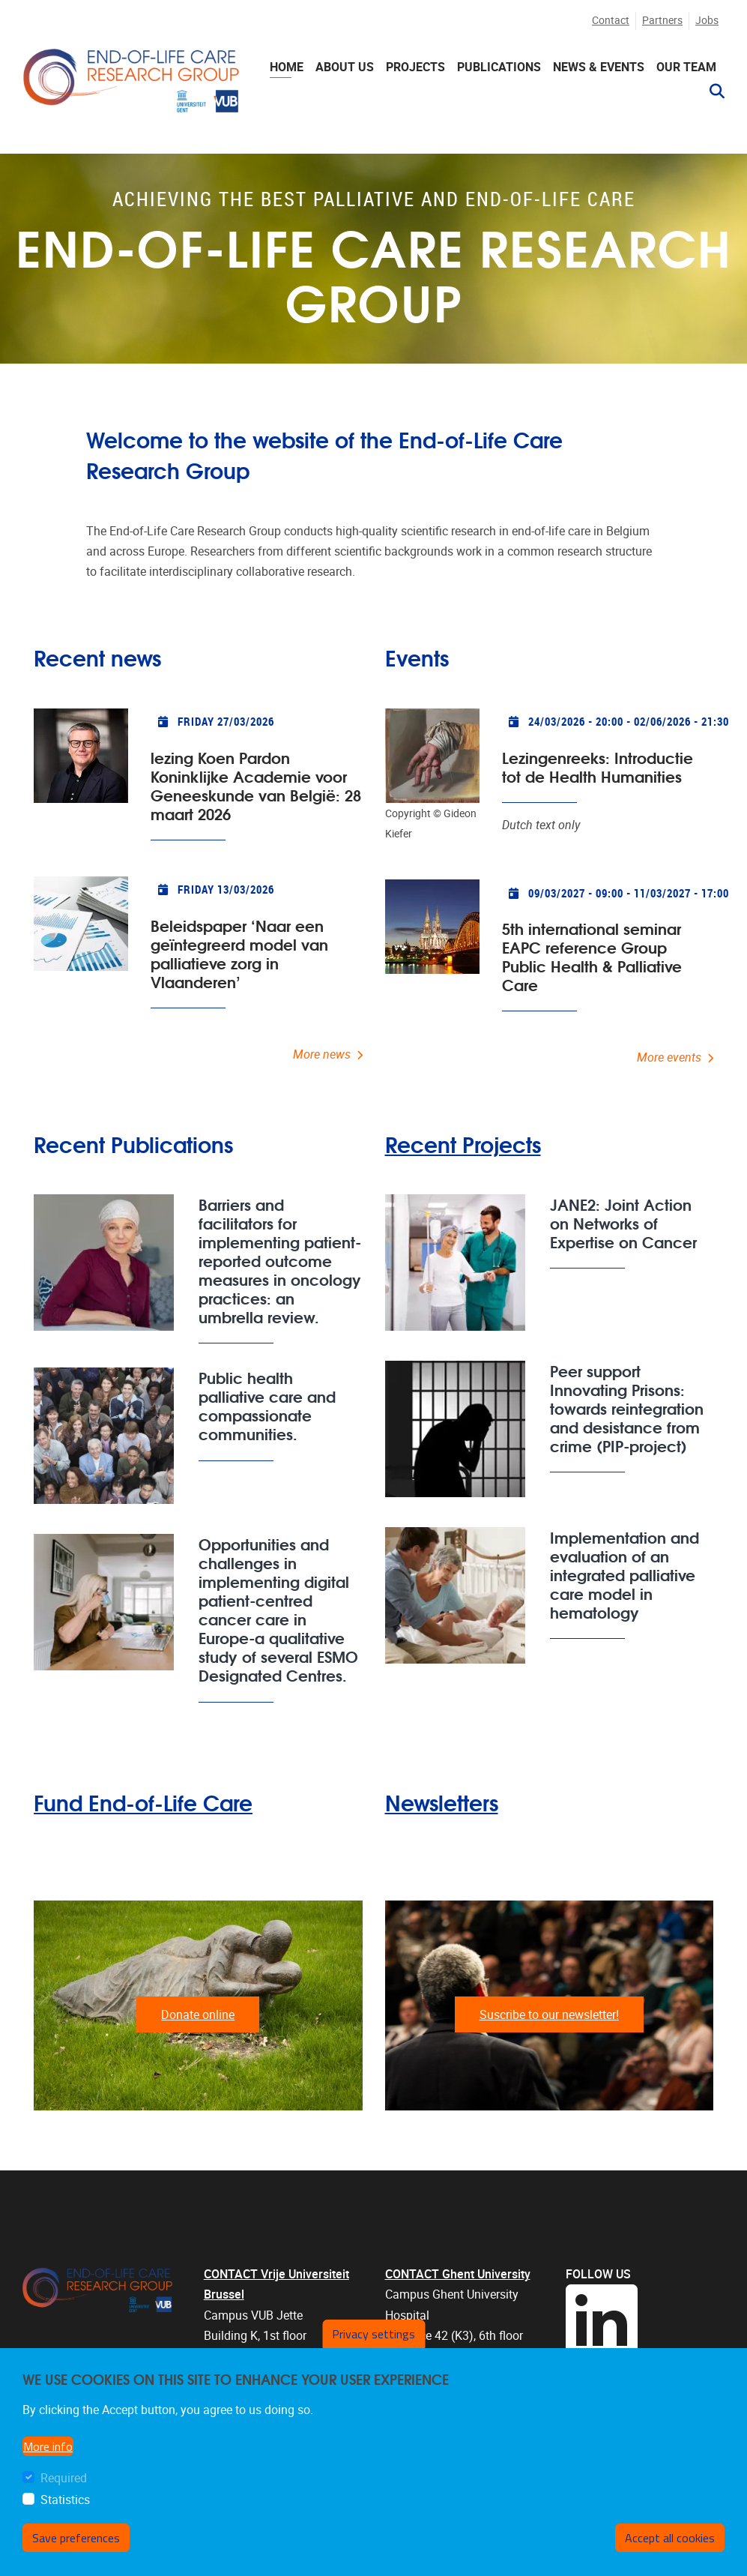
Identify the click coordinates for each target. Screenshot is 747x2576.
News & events (598, 67)
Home (286, 67)
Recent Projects (463, 1143)
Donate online (198, 2015)
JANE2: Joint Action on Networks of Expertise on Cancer (623, 1222)
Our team (686, 67)
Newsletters (441, 1802)
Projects (415, 67)
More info (48, 2446)
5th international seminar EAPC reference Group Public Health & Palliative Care (592, 956)
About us (344, 67)
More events (669, 1057)
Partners (662, 20)
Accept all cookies (670, 2538)
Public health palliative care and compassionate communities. (267, 1404)
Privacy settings (373, 2334)
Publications (499, 67)
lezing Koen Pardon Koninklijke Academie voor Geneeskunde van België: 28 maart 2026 (256, 785)
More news (322, 1054)
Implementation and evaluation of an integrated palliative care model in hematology (624, 1574)
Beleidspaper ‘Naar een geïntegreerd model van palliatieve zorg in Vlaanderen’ (239, 953)
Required (63, 2478)
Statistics (65, 2500)
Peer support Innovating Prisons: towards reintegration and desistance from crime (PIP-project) (627, 1407)
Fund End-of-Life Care (143, 1802)
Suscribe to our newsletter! (549, 2015)
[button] (711, 91)
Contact (610, 20)
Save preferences (76, 2538)
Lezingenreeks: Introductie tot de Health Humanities (597, 766)
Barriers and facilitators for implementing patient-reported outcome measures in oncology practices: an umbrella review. (280, 1259)
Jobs (707, 20)
